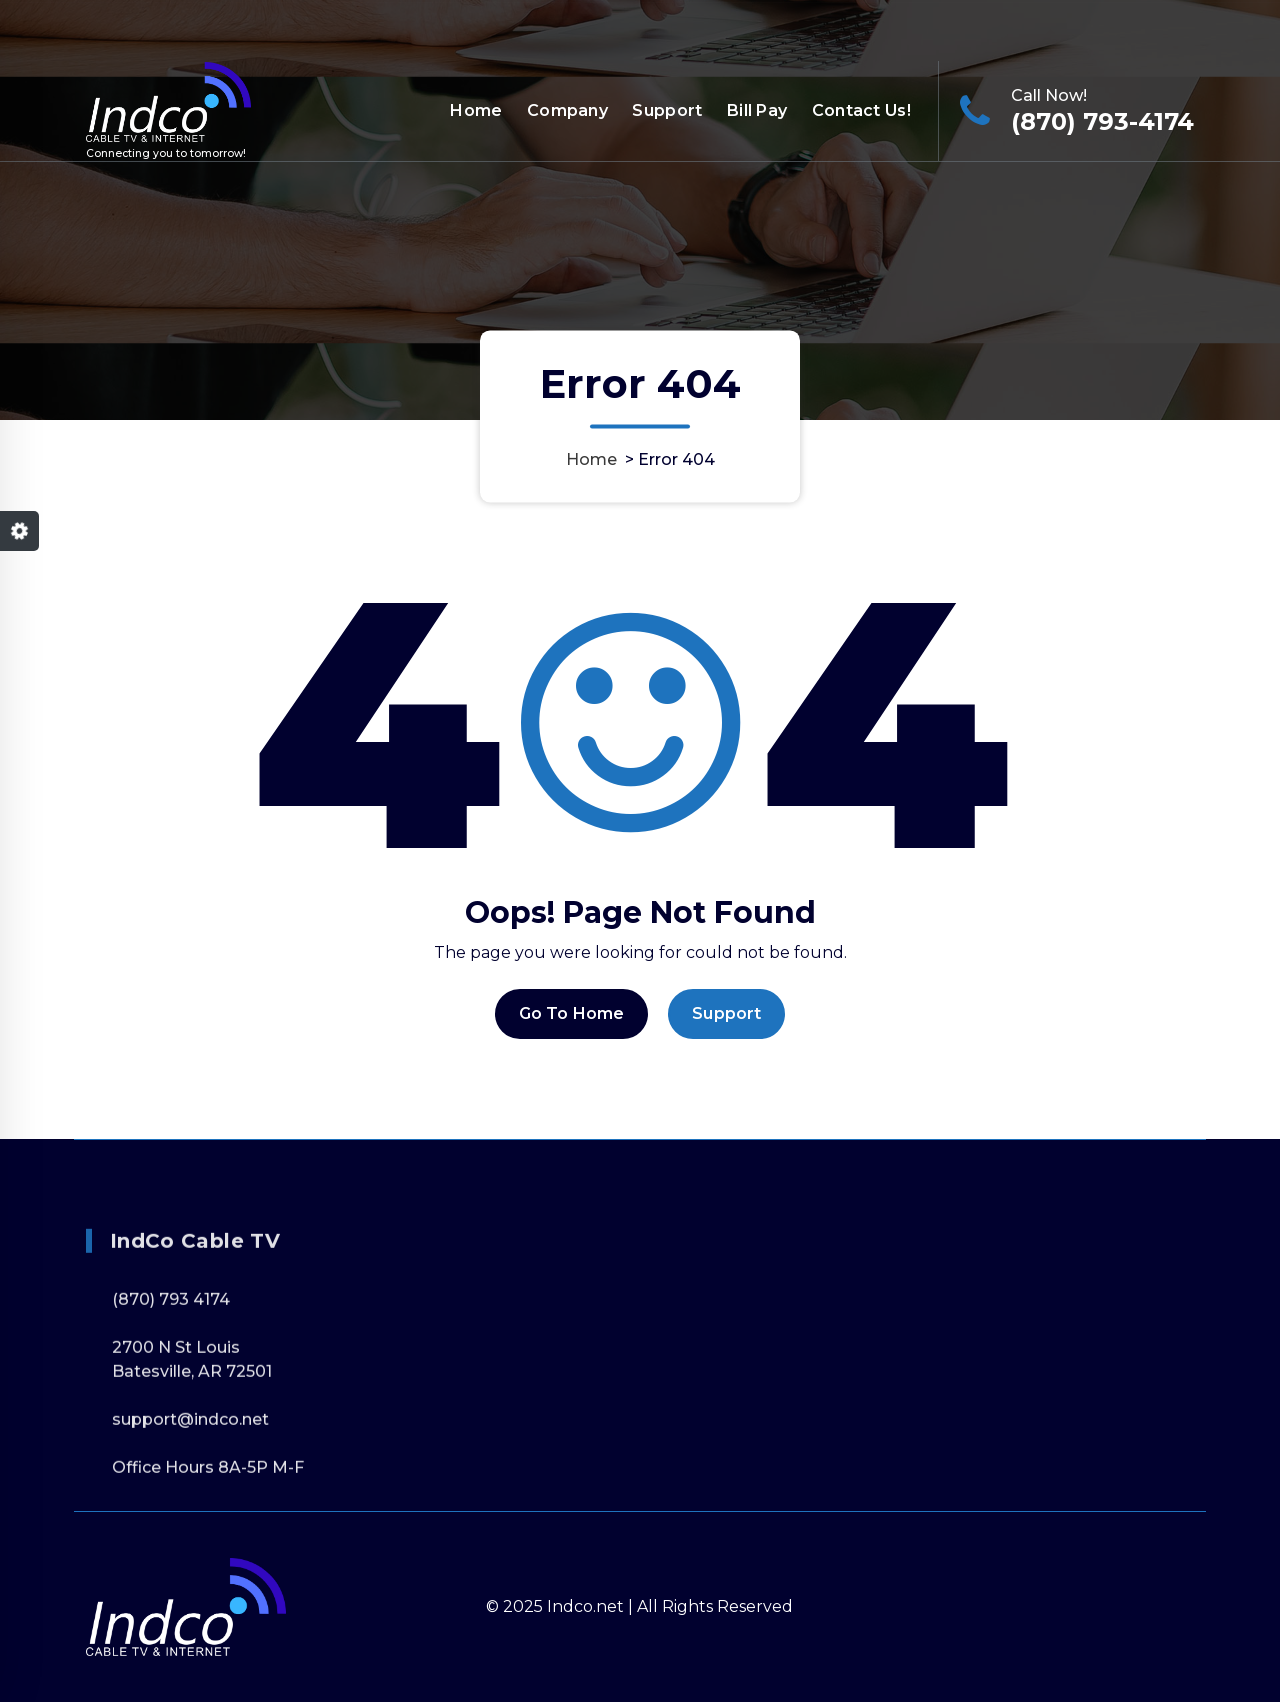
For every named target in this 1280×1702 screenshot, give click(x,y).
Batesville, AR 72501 (192, 1473)
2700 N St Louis (176, 1449)
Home (476, 110)
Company (567, 110)
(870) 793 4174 (171, 1401)
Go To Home (572, 1033)
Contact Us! (861, 110)
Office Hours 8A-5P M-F (1098, 27)
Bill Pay (757, 110)
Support (667, 110)
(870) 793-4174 (1102, 121)
